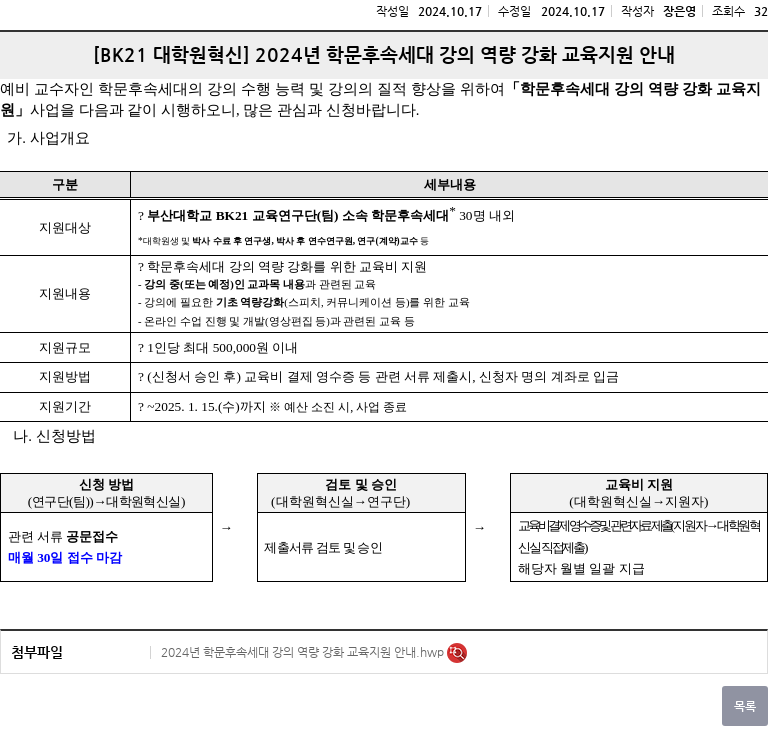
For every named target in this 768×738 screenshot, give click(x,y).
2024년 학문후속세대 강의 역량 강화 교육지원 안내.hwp (304, 652)
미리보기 (457, 653)
